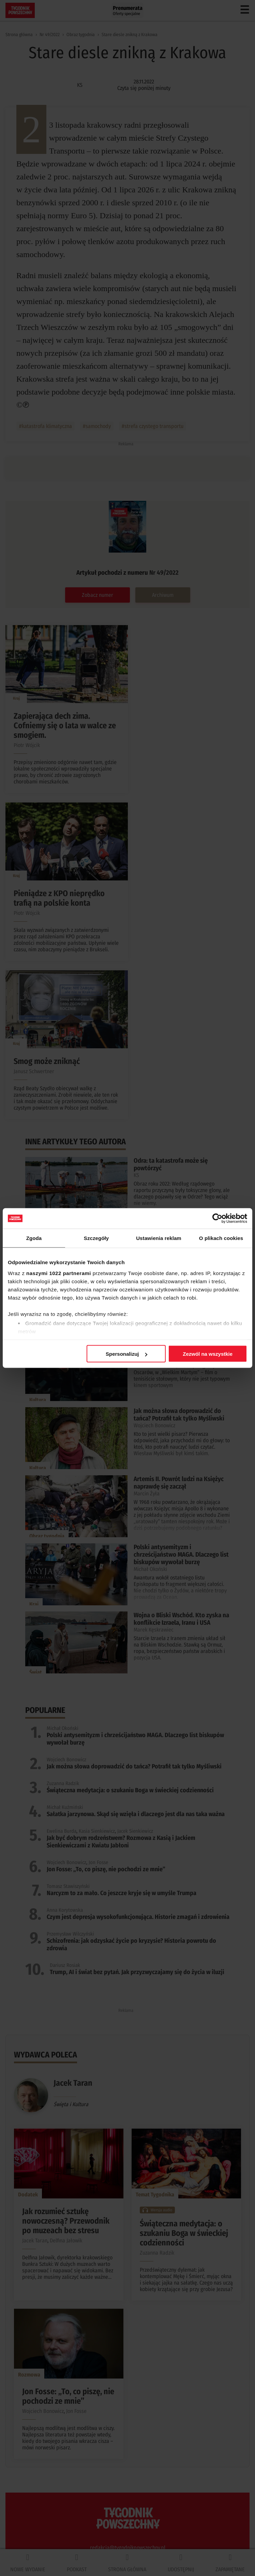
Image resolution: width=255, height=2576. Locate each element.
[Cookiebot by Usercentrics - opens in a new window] (217, 1218)
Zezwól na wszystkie (207, 1354)
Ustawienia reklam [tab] (158, 1238)
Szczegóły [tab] (96, 1238)
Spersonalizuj (126, 1354)
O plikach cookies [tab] (221, 1238)
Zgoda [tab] (34, 1238)
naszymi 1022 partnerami (58, 1273)
